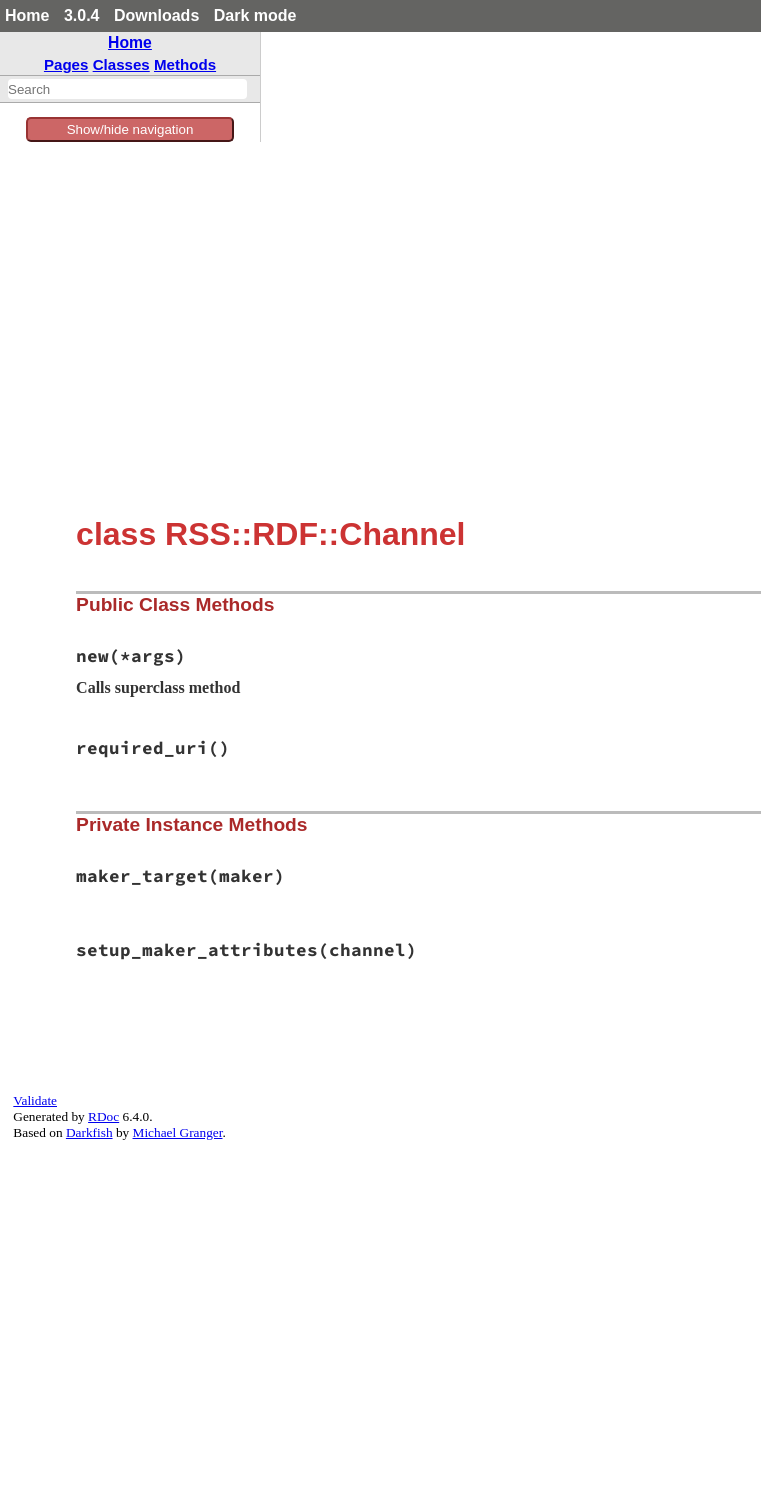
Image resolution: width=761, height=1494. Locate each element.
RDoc (103, 1116)
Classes (121, 64)
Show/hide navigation (130, 129)
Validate (35, 1100)
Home (27, 15)
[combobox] (127, 89)
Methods (185, 64)
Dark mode (255, 15)
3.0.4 (82, 15)
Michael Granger (178, 1132)
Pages (66, 64)
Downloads (156, 15)
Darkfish (89, 1132)
